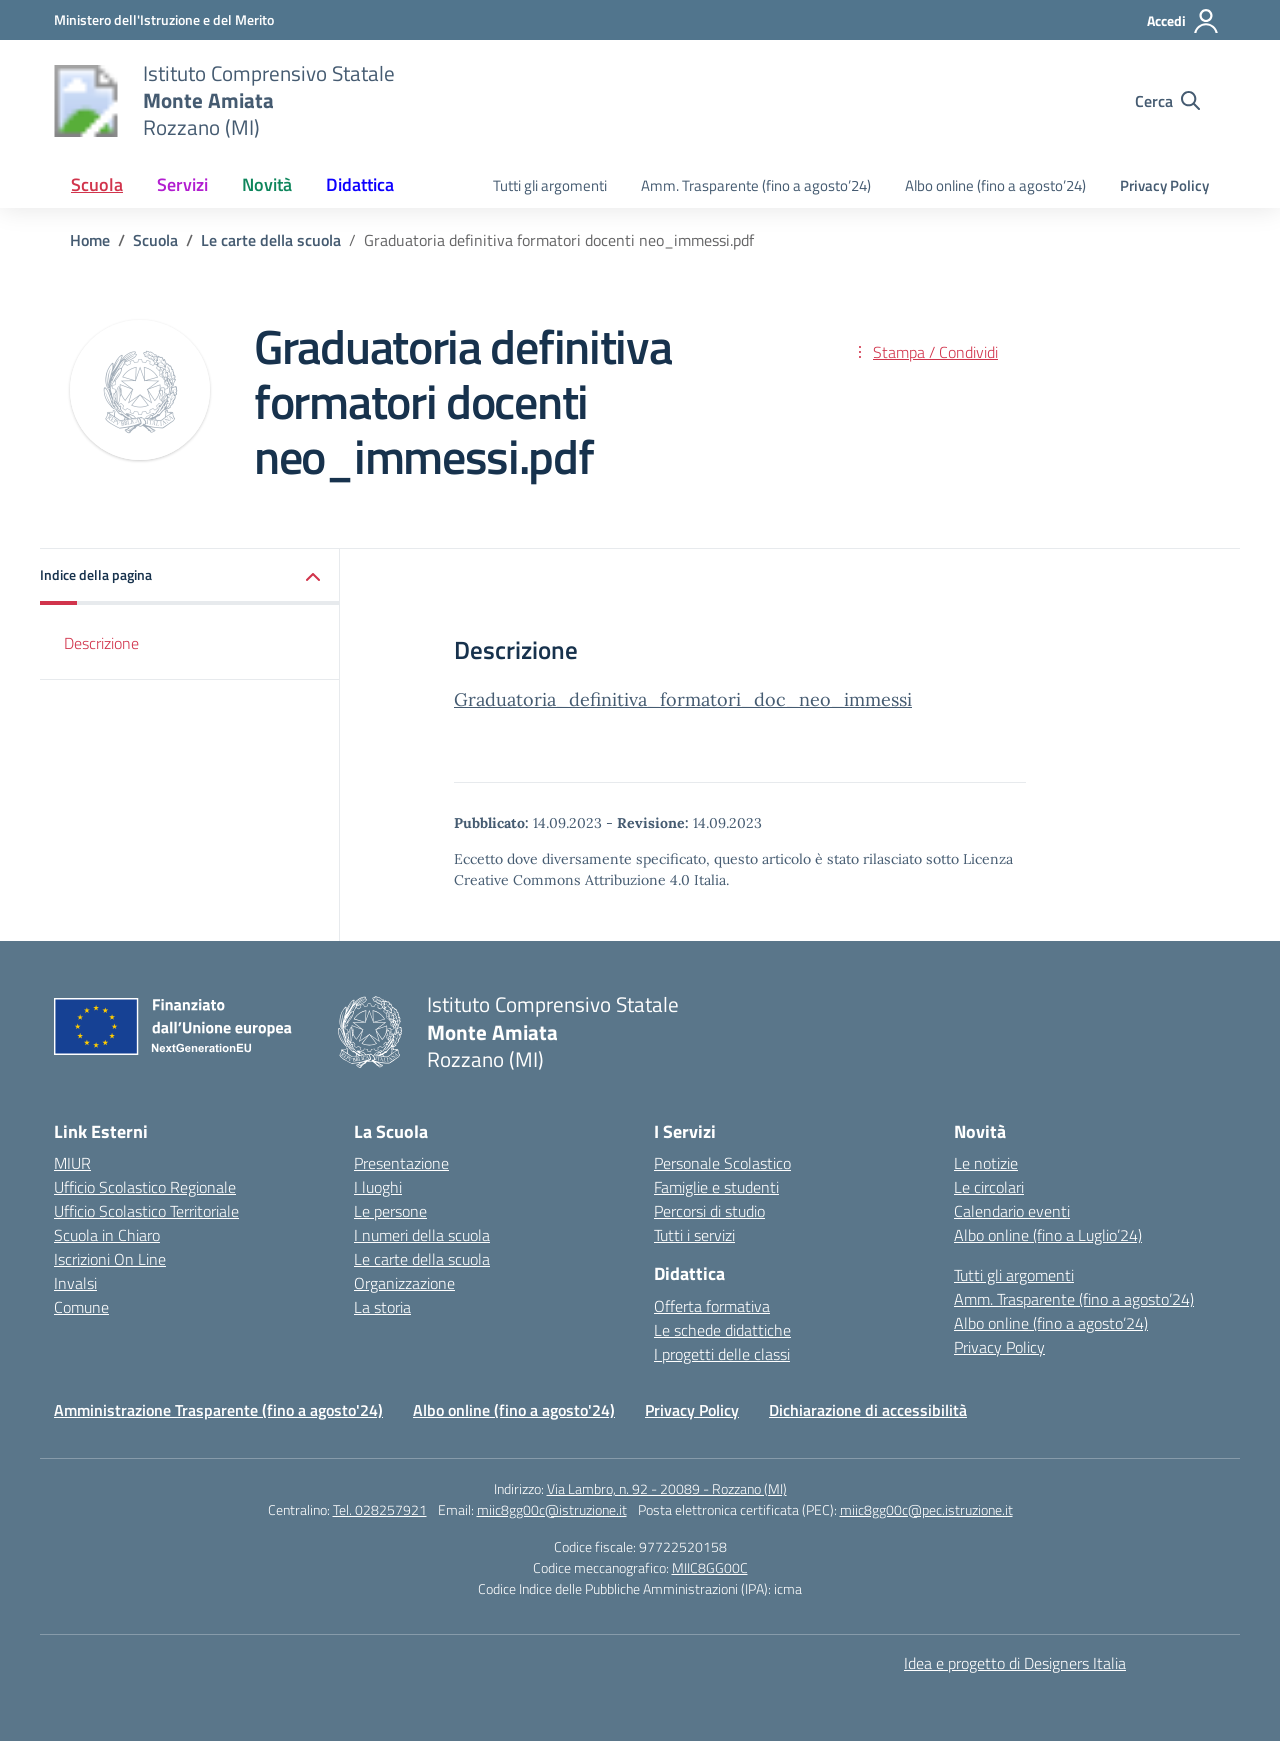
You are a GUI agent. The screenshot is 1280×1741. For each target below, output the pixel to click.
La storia (382, 1307)
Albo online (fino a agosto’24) (995, 185)
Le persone (390, 1211)
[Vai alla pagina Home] (90, 240)
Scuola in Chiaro (107, 1235)
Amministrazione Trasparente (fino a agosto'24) (218, 1410)
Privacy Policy (1164, 185)
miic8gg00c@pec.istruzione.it (926, 1509)
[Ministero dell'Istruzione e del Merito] (164, 19)
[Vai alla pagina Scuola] (155, 240)
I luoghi (378, 1187)
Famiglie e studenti (716, 1187)
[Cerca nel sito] (1167, 101)
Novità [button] (267, 184)
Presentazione (401, 1163)
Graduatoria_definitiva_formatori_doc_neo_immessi (683, 699)
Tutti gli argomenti (550, 185)
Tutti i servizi (694, 1235)
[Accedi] (1183, 21)
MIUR (72, 1163)
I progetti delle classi (722, 1354)
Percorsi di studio (709, 1211)
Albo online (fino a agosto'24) (514, 1410)
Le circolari (989, 1187)
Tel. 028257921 (380, 1509)
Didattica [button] (360, 184)
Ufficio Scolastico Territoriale (146, 1211)
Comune (81, 1307)
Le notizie (986, 1163)
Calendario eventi (1012, 1211)
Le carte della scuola (422, 1259)
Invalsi (75, 1283)
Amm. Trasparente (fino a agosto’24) (756, 185)
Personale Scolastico (722, 1163)
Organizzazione (404, 1283)
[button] (190, 576)
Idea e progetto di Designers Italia (1015, 1663)
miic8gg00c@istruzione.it (552, 1509)
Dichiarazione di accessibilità (868, 1410)
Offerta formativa (712, 1306)
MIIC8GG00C (710, 1567)
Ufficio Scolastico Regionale (145, 1187)
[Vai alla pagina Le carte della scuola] (271, 240)
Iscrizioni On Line (110, 1259)
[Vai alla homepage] (86, 101)
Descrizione (101, 643)
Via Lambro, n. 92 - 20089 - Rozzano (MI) (667, 1488)
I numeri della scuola (422, 1235)
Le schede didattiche (722, 1330)
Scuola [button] (97, 184)
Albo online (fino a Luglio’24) (1048, 1235)
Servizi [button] (182, 184)
